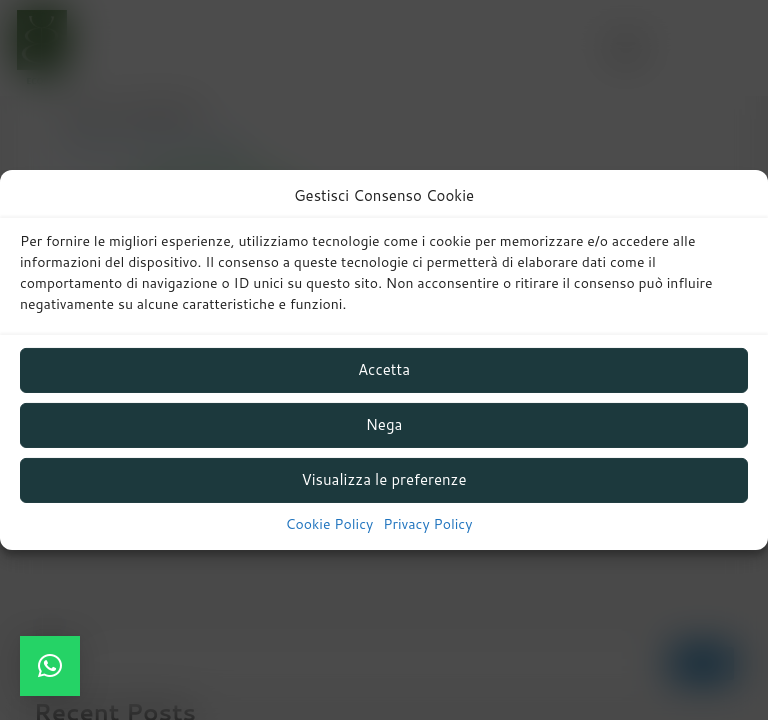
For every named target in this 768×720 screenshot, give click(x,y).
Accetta (384, 369)
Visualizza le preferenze (383, 479)
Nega (384, 424)
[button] (50, 666)
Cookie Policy (330, 524)
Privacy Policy (427, 524)
